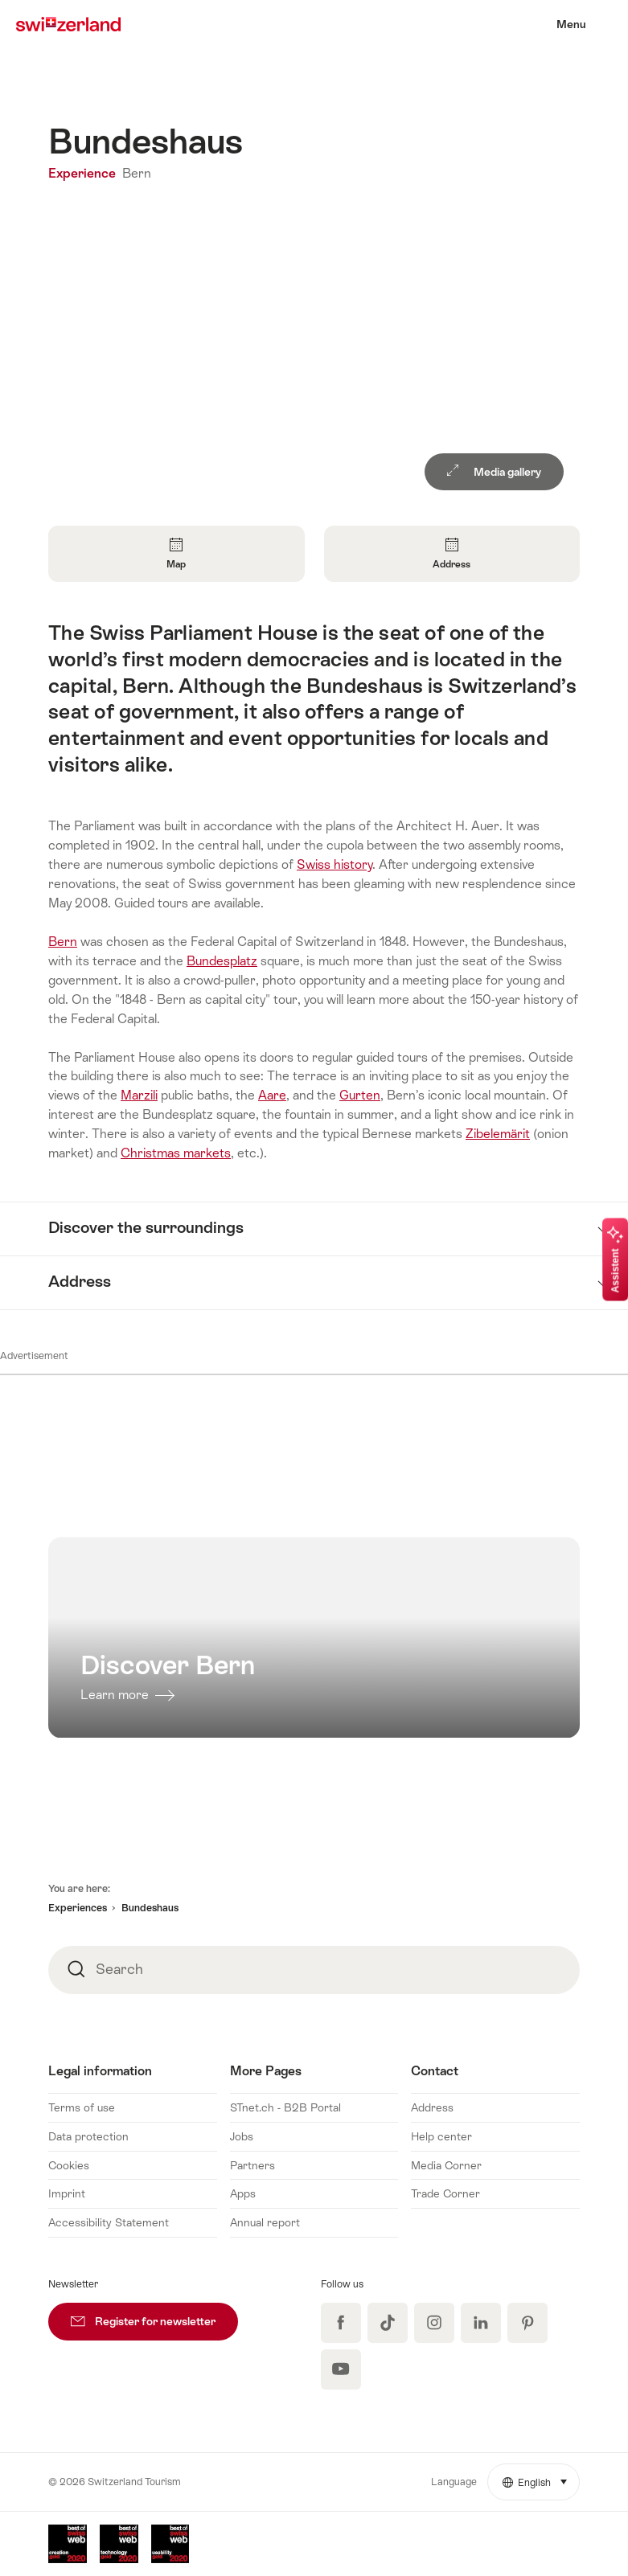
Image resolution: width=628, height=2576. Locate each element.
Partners (252, 2165)
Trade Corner (445, 2193)
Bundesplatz (222, 961)
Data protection (88, 2136)
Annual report (265, 2222)
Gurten (359, 1095)
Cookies (68, 2165)
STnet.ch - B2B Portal (285, 2107)
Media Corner (446, 2165)
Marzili (139, 1095)
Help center (441, 2136)
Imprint (66, 2193)
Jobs (241, 2136)
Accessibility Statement (108, 2222)
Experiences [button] (77, 1908)
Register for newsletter (154, 2315)
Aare (272, 1095)
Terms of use (81, 2107)
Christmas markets (176, 1153)
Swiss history (334, 864)
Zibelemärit (498, 1133)
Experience (83, 173)
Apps (243, 2193)
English (541, 2476)
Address (432, 2107)
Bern (136, 173)
